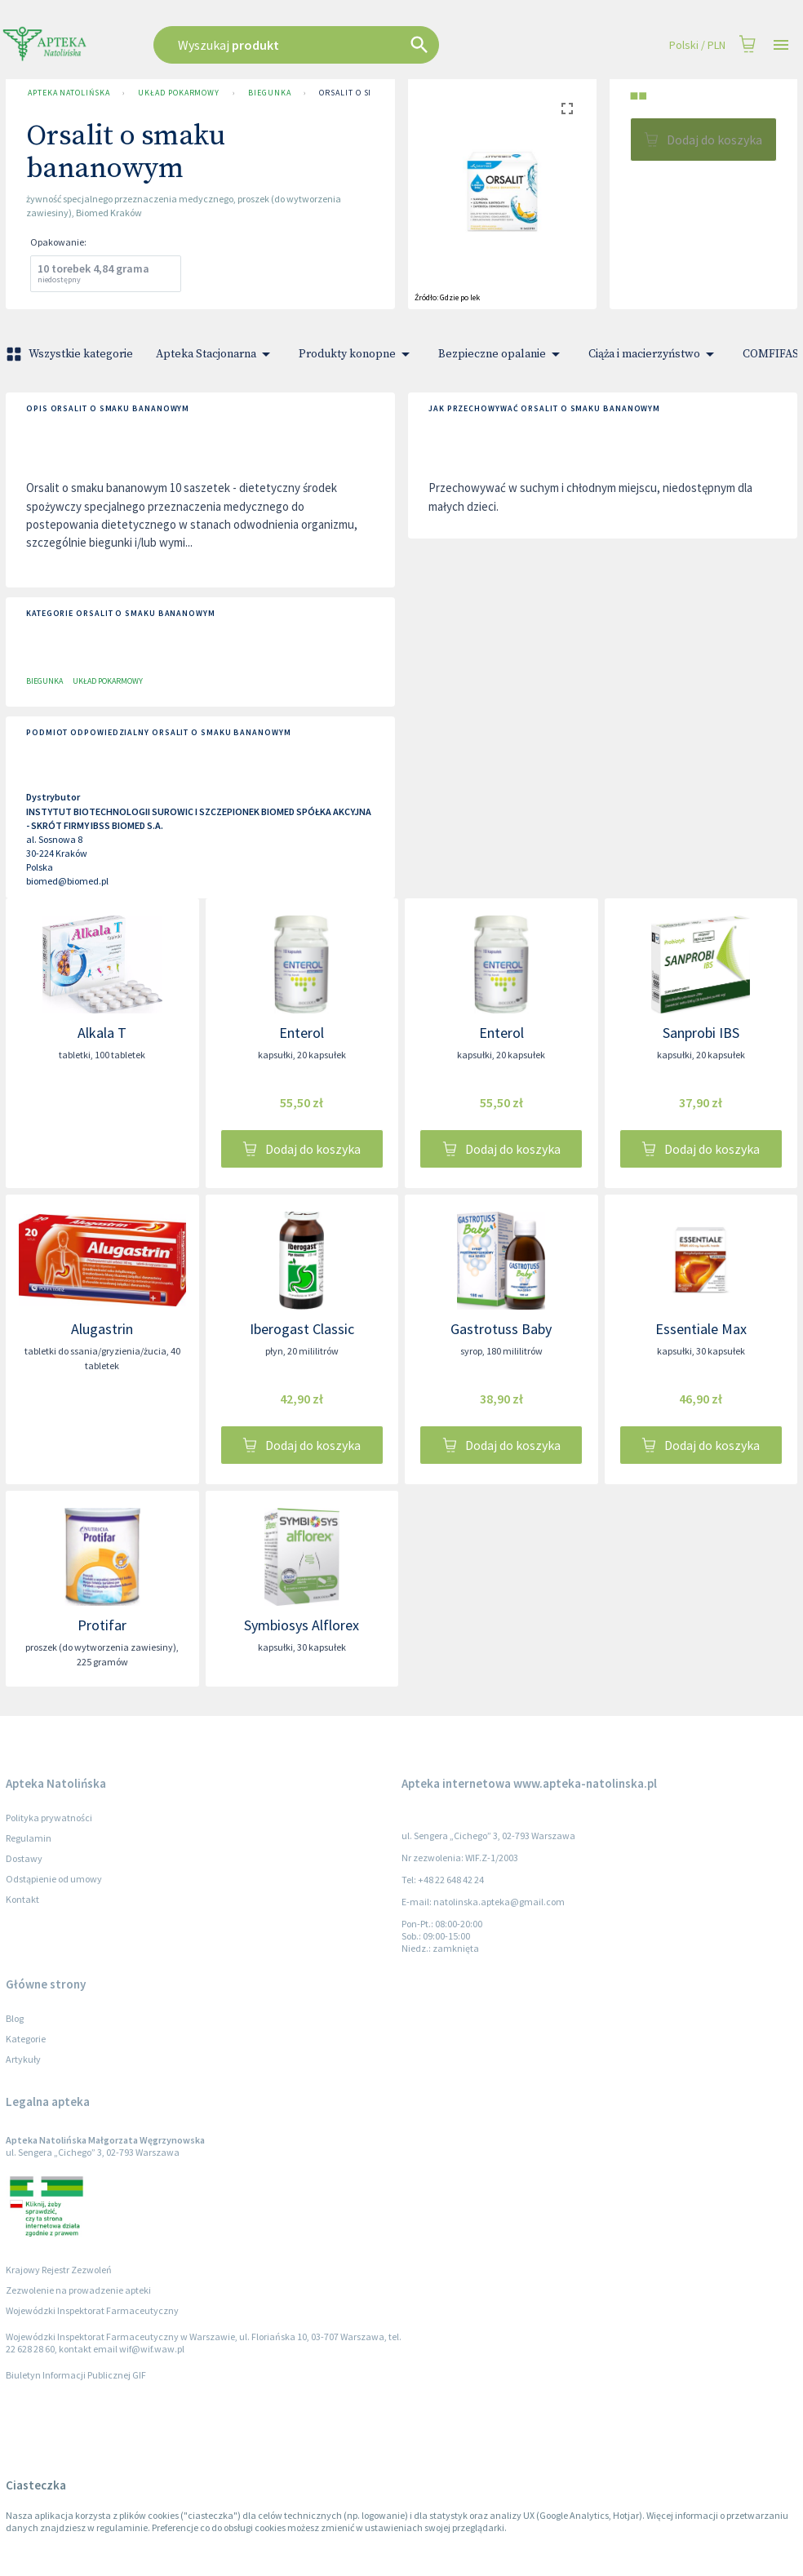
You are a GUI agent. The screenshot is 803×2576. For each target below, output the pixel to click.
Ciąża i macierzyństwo (654, 354)
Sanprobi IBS (701, 1032)
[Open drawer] (781, 45)
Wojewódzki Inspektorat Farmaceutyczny (92, 2310)
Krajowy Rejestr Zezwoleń (59, 2269)
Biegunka (269, 93)
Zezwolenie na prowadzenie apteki (78, 2290)
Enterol (301, 1032)
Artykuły (23, 2059)
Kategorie (26, 2039)
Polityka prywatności (49, 1817)
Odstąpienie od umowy (54, 1879)
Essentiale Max (701, 1328)
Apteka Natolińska (68, 93)
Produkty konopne (357, 354)
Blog (15, 2018)
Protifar (102, 1625)
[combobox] (337, 45)
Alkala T (102, 1032)
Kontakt (22, 1899)
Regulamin (28, 1838)
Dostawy (24, 1858)
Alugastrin (102, 1328)
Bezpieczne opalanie (501, 354)
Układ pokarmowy (178, 93)
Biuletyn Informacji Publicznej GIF (76, 2375)
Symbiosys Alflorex (301, 1625)
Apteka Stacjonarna (216, 354)
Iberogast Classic (302, 1328)
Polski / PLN (697, 45)
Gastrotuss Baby (501, 1328)
